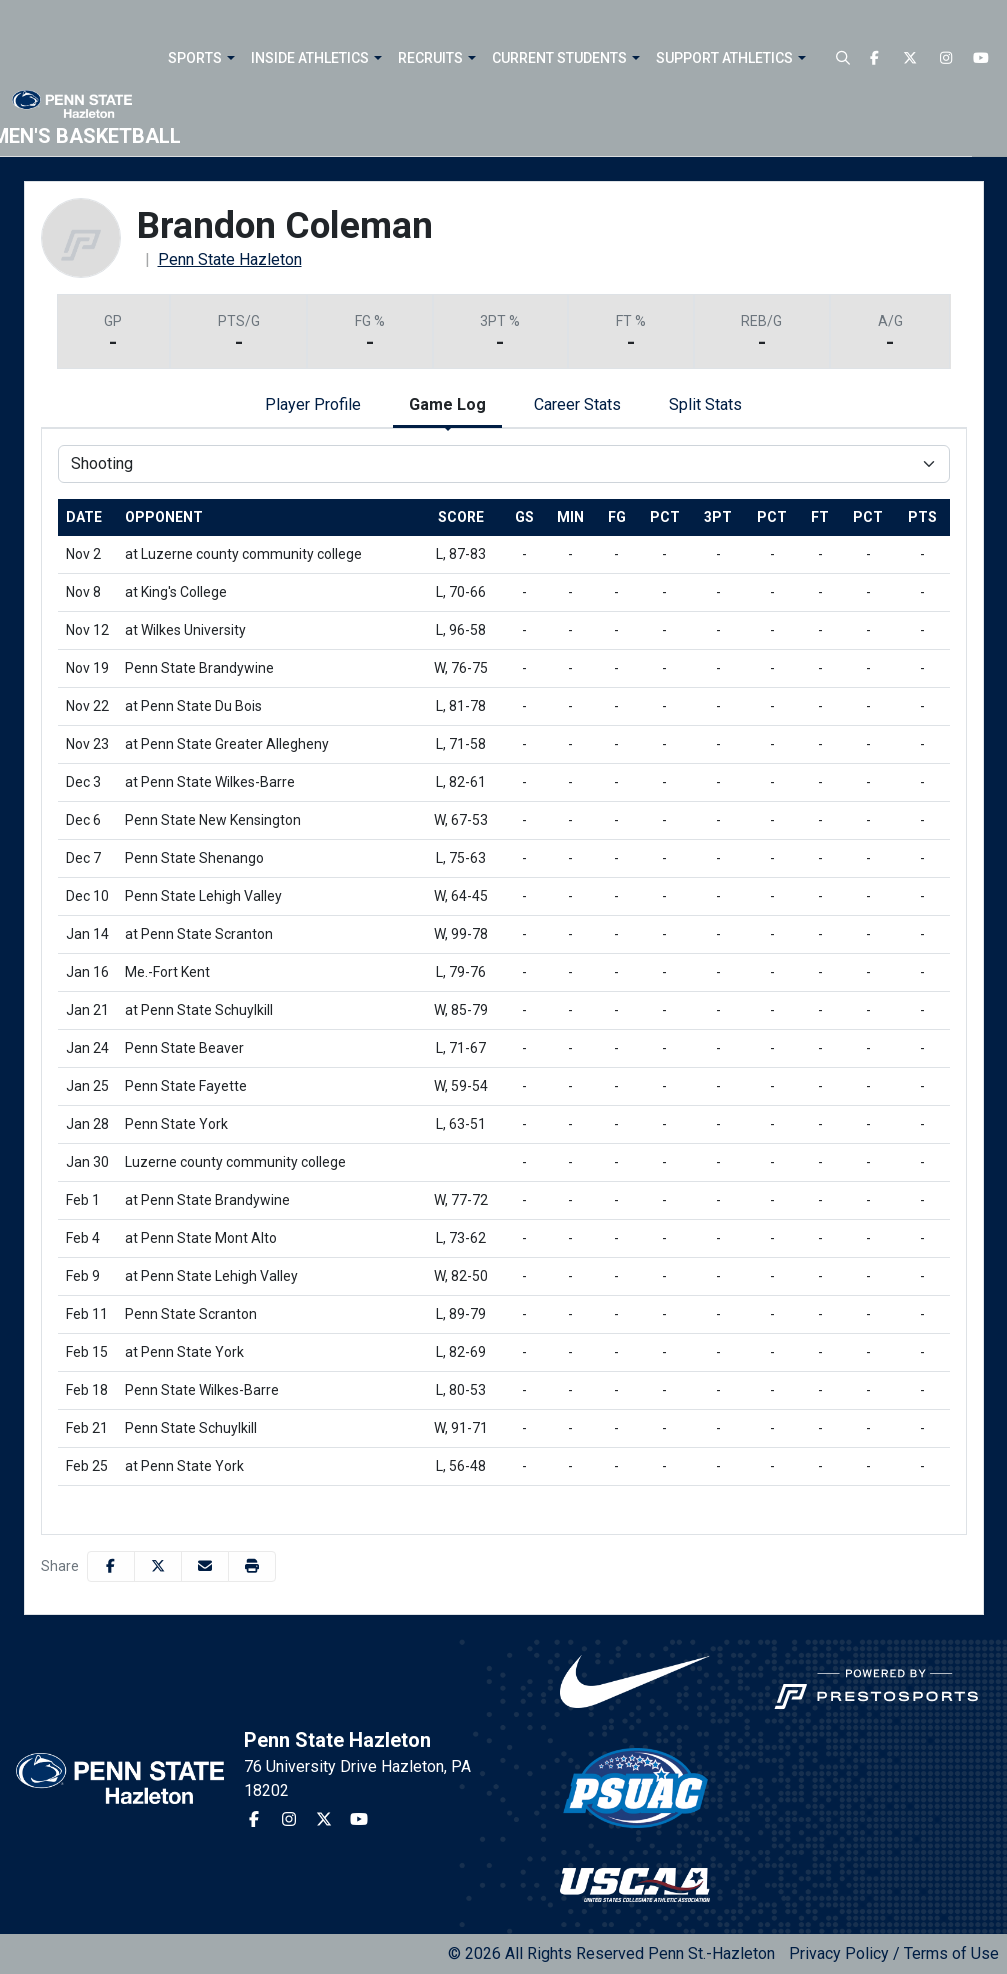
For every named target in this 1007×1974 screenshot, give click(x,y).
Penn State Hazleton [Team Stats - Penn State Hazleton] (230, 259)
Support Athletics (724, 58)
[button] (228, 58)
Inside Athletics (310, 58)
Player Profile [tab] (313, 404)
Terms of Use (951, 1953)
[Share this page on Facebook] (111, 1566)
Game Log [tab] (447, 404)
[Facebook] (875, 58)
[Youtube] (982, 58)
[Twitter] (911, 58)
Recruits (430, 58)
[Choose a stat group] (504, 464)
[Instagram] (946, 58)
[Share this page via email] (205, 1566)
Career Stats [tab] (577, 404)
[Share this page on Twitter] (158, 1566)
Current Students (559, 58)
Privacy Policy (839, 1953)
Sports (195, 58)
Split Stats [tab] (705, 404)
